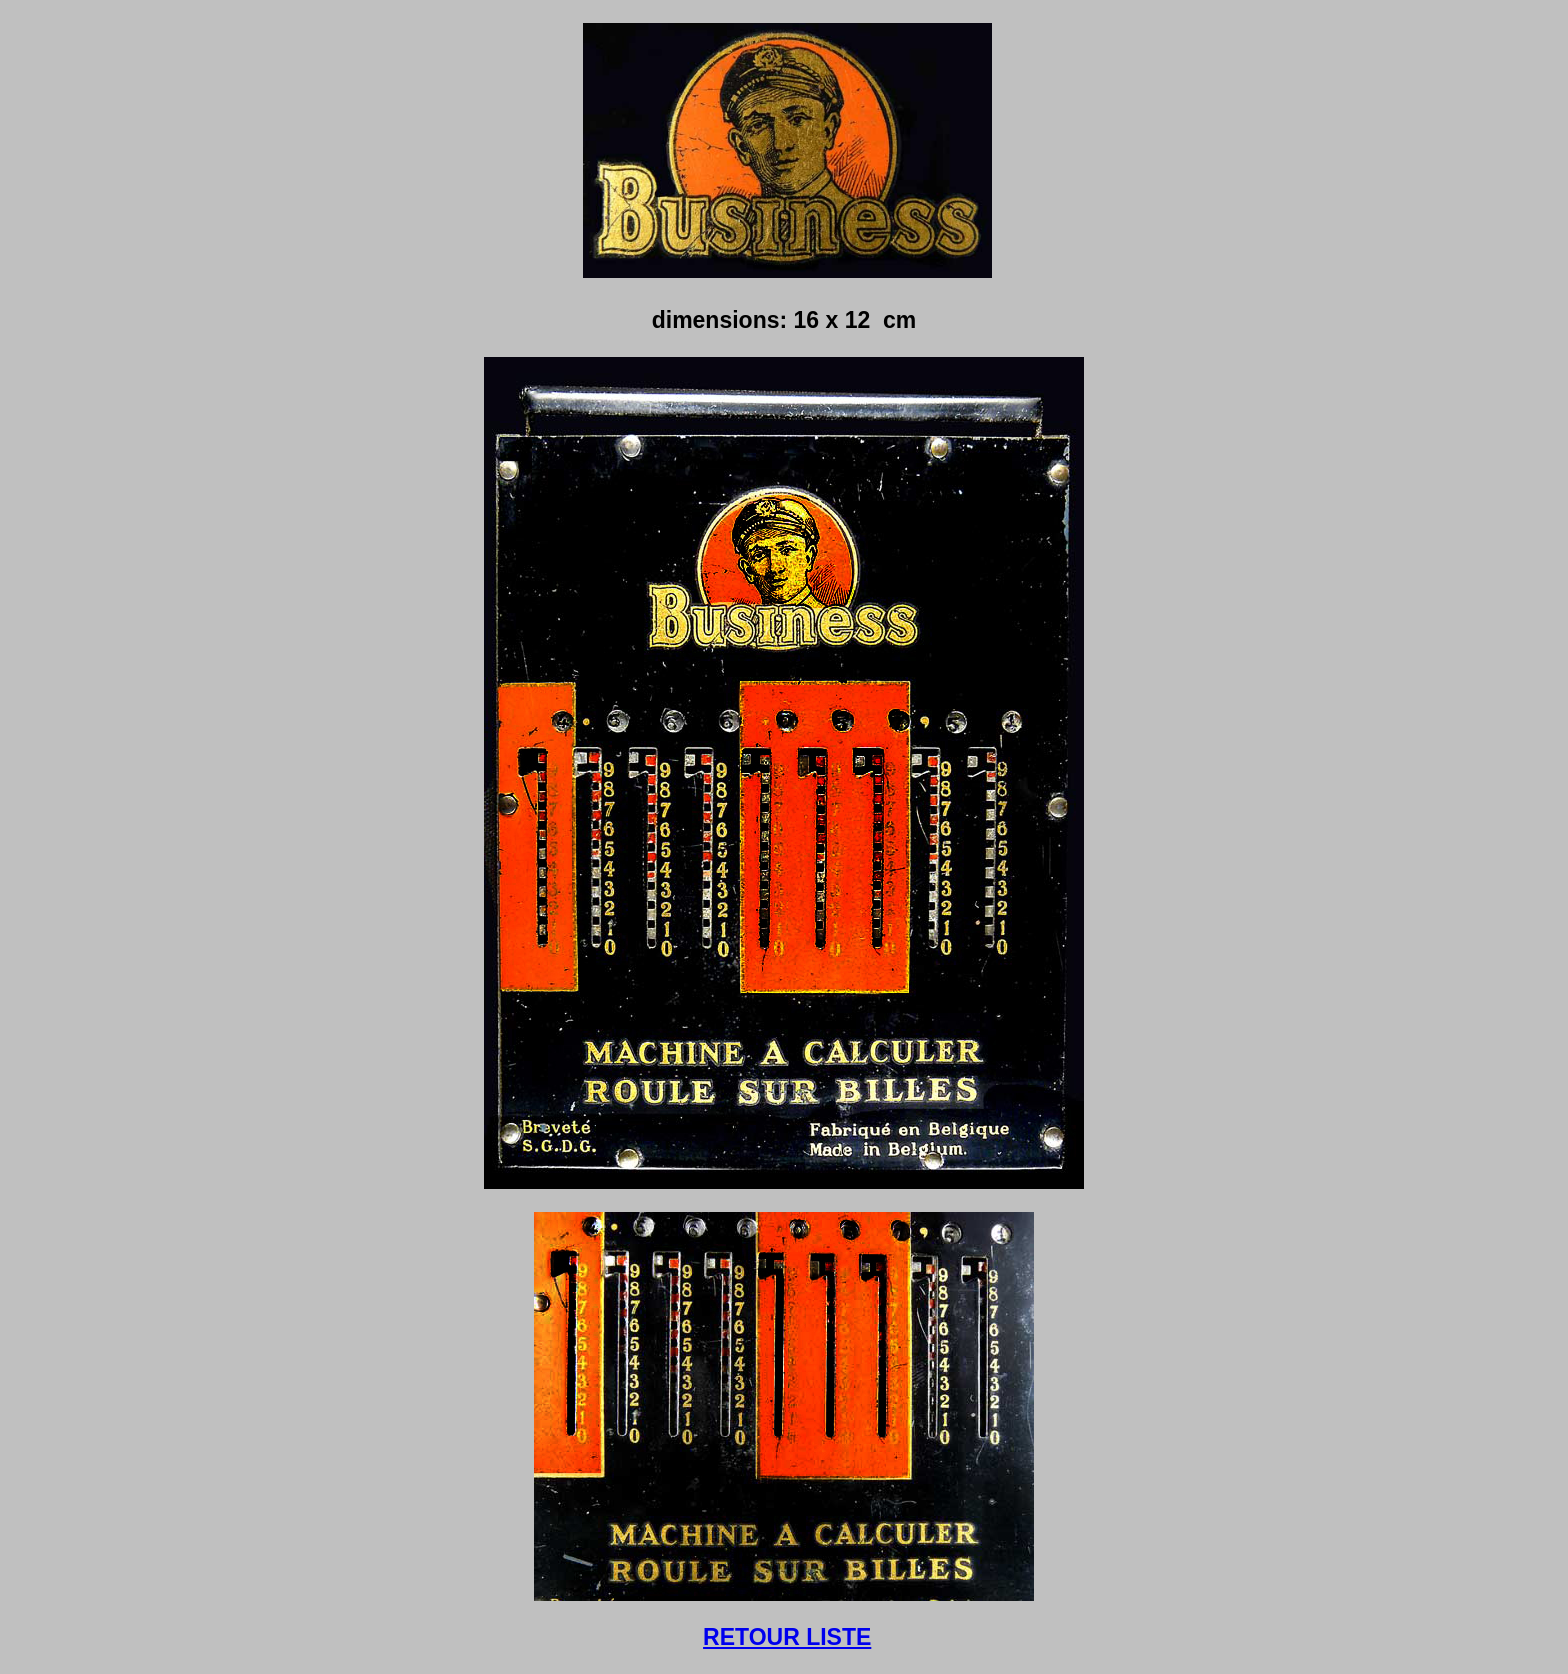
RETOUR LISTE (787, 1637)
